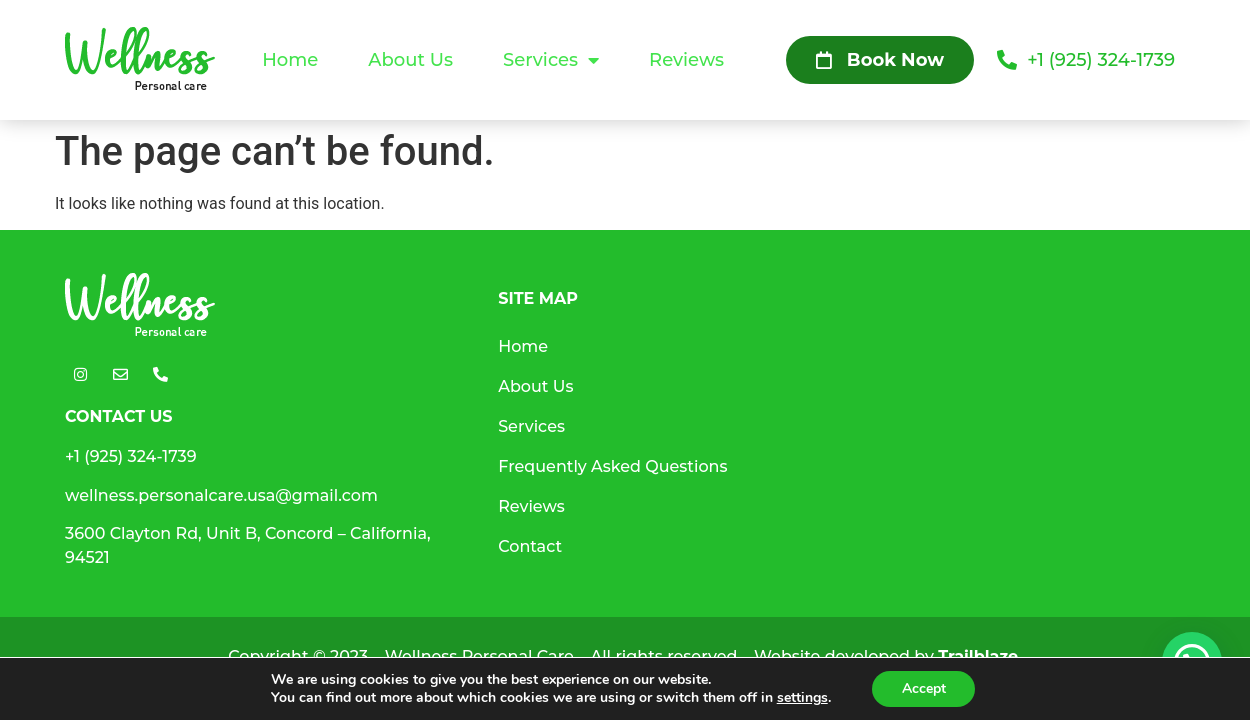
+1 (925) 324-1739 (131, 456)
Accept (924, 688)
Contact (530, 546)
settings (801, 698)
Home (290, 60)
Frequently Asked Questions (612, 466)
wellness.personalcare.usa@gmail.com (221, 495)
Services (551, 60)
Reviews (686, 60)
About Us (410, 60)
